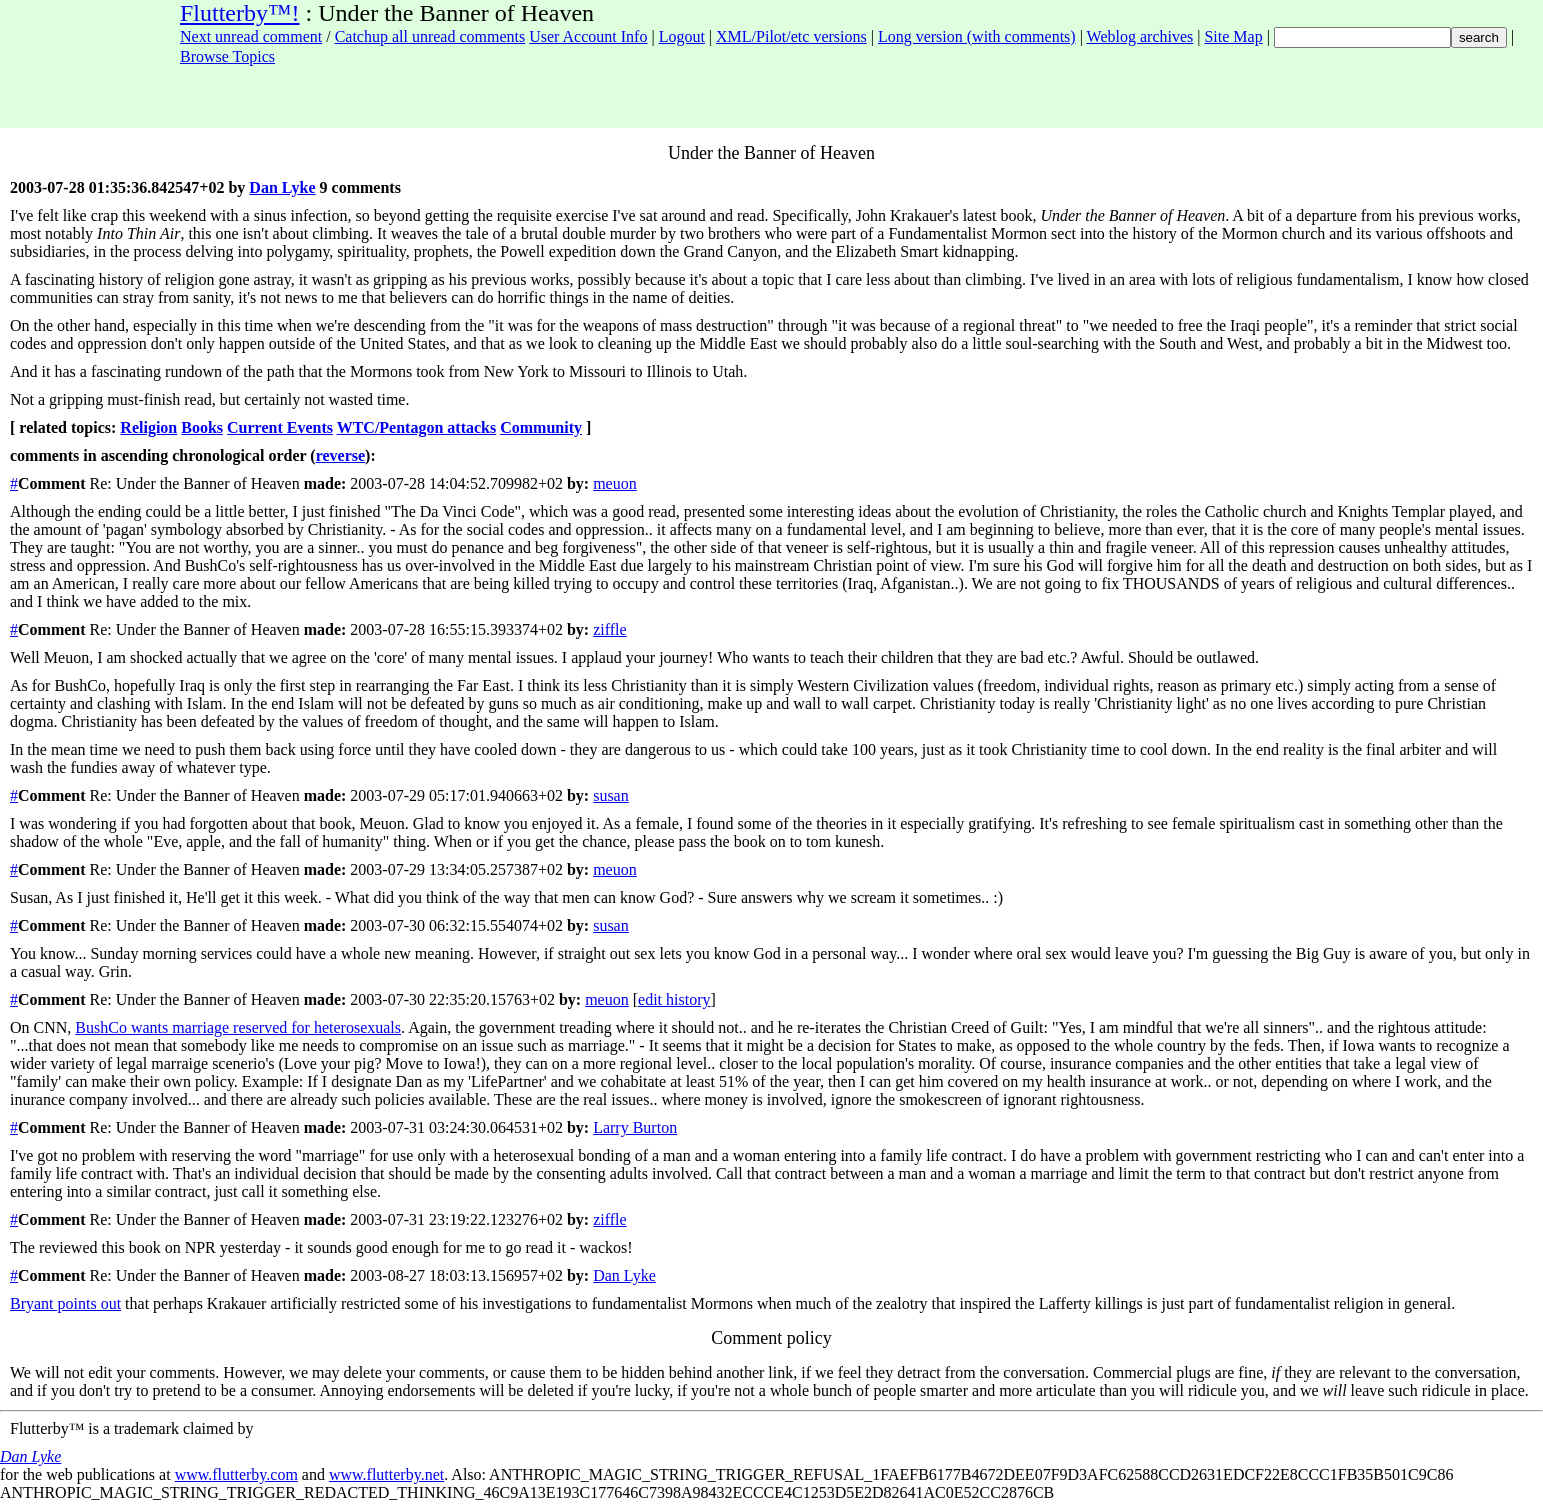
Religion (148, 427)
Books (202, 427)
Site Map (1233, 36)
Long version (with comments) (977, 36)
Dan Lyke (282, 187)
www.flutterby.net (386, 1474)
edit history (674, 999)
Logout (682, 36)
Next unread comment (251, 36)
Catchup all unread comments (430, 36)
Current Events (280, 427)
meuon (615, 483)
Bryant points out (65, 1303)
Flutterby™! (240, 13)
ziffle (609, 629)
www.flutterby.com (236, 1474)
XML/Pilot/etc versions (791, 36)
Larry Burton (635, 1127)
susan (611, 795)
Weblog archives (1140, 36)
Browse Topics (227, 56)
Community (541, 427)
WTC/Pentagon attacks (417, 427)
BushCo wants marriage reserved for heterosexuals (238, 1027)
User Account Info (588, 36)
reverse (340, 455)
